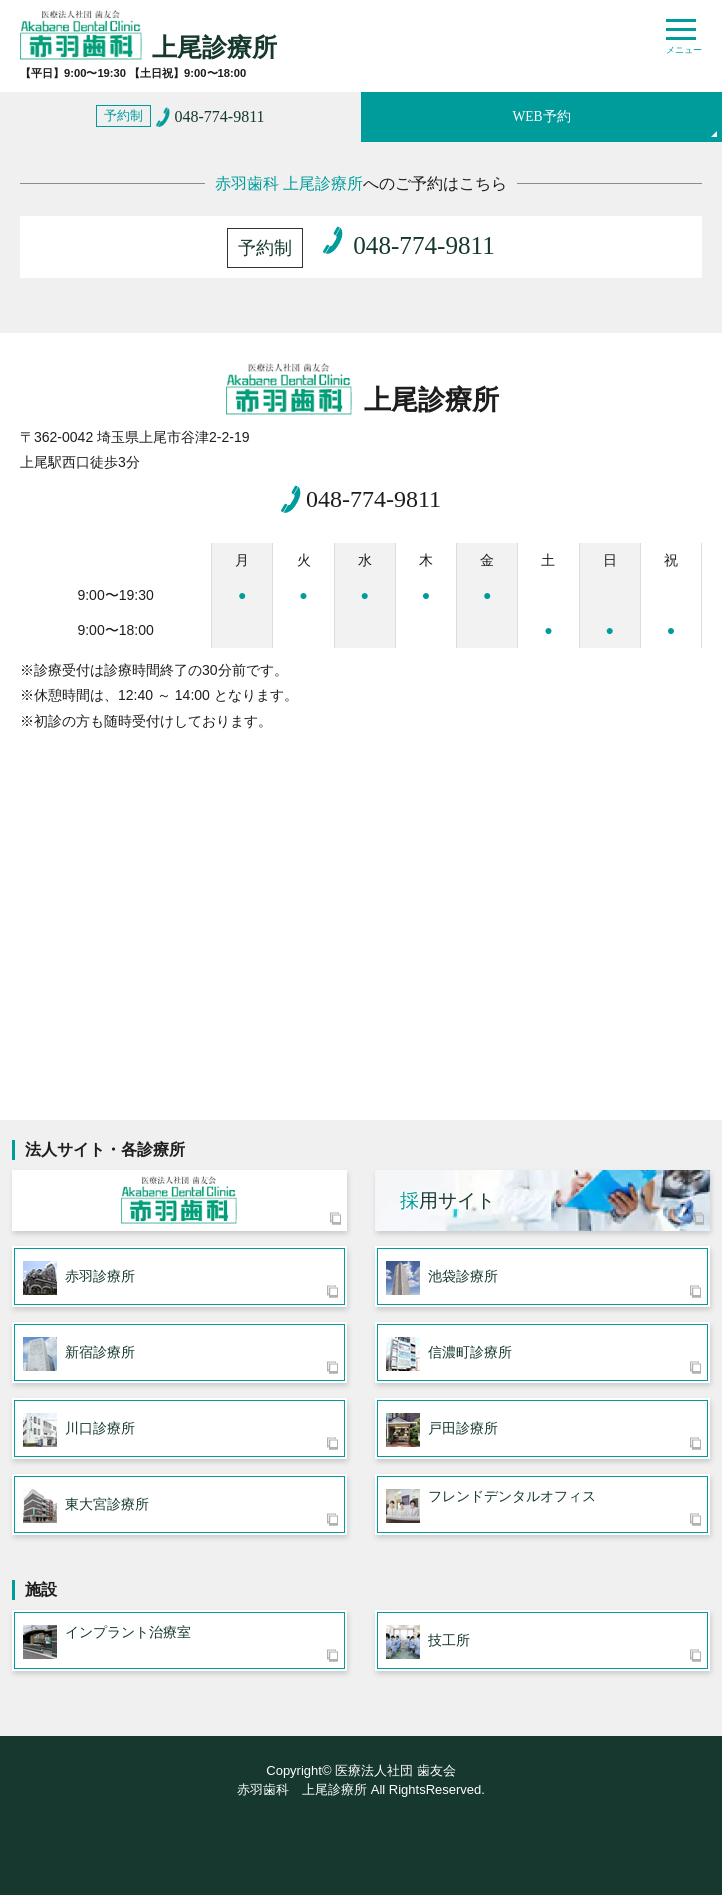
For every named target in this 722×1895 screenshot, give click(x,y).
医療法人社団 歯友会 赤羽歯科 (179, 1200)
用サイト (447, 1200)
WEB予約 (541, 116)
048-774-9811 (373, 499)
